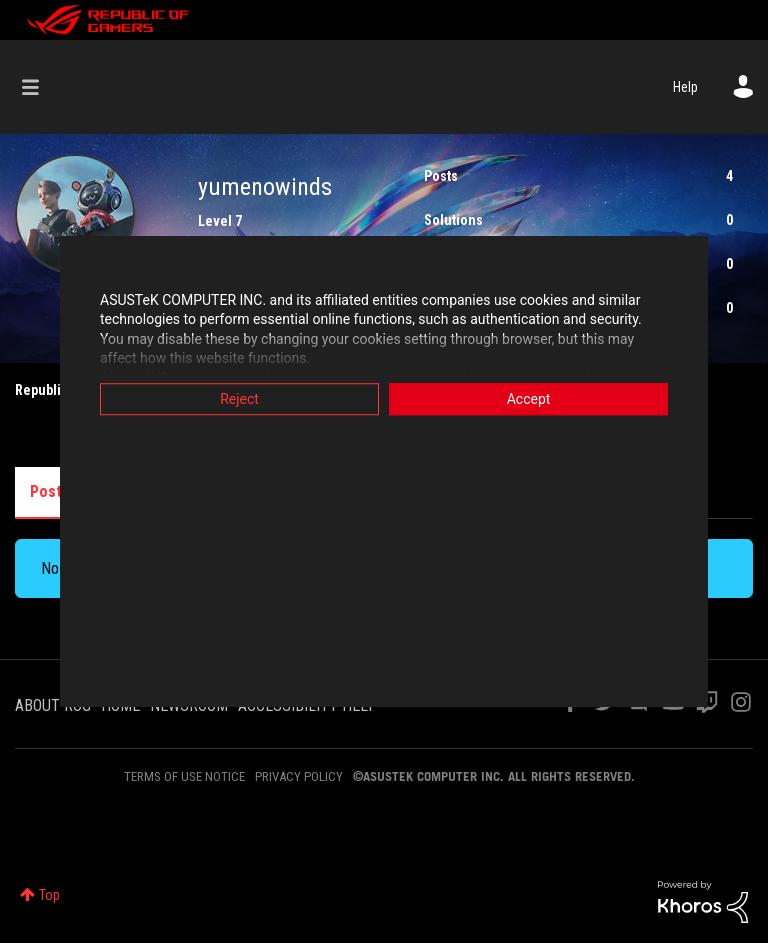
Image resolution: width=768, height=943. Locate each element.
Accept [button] (529, 399)
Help (685, 87)
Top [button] (49, 895)
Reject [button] (239, 399)
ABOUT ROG (53, 705)
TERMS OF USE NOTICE (184, 776)
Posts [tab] (50, 491)
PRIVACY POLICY (299, 776)
